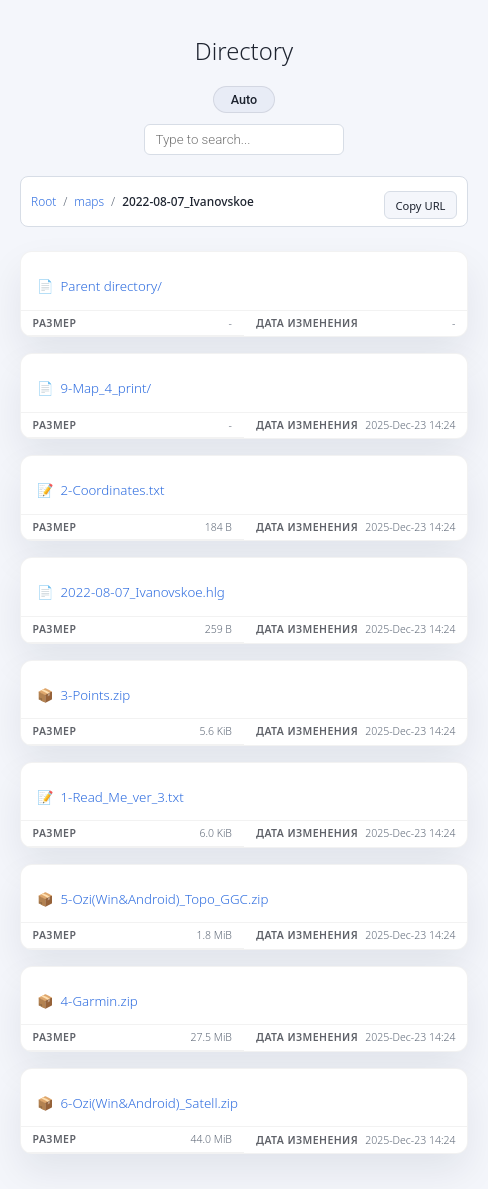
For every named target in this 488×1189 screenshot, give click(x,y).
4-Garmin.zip (99, 1001)
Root (43, 201)
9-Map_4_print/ (106, 388)
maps (89, 201)
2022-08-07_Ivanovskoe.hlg (143, 592)
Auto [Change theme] (244, 99)
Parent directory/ (111, 286)
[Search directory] (244, 140)
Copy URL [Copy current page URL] (420, 205)
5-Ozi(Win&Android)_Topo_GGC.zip (165, 899)
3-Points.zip (96, 695)
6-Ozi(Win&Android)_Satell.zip (149, 1103)
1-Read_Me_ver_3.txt (122, 797)
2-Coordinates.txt (113, 490)
